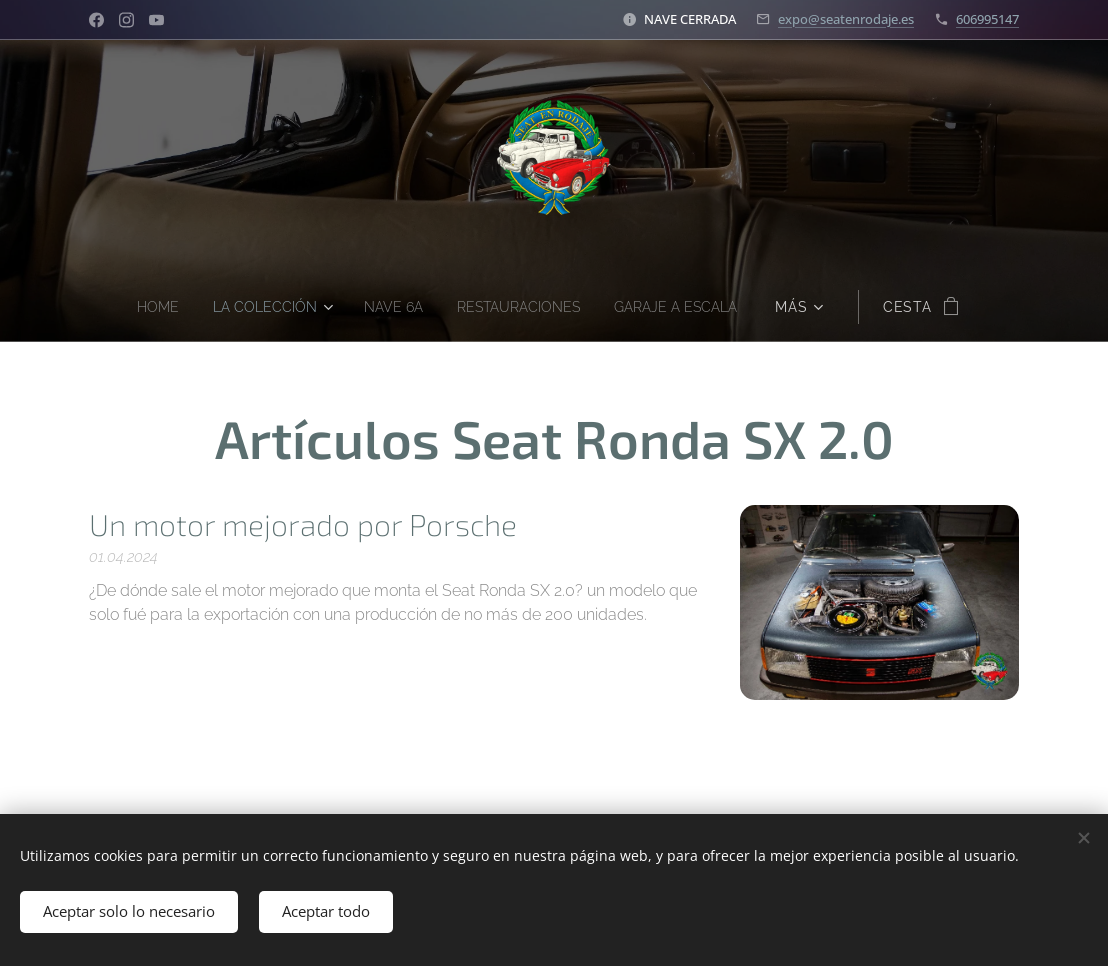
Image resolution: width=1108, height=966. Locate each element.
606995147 (987, 19)
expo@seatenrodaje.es (846, 19)
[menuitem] (144, 307)
